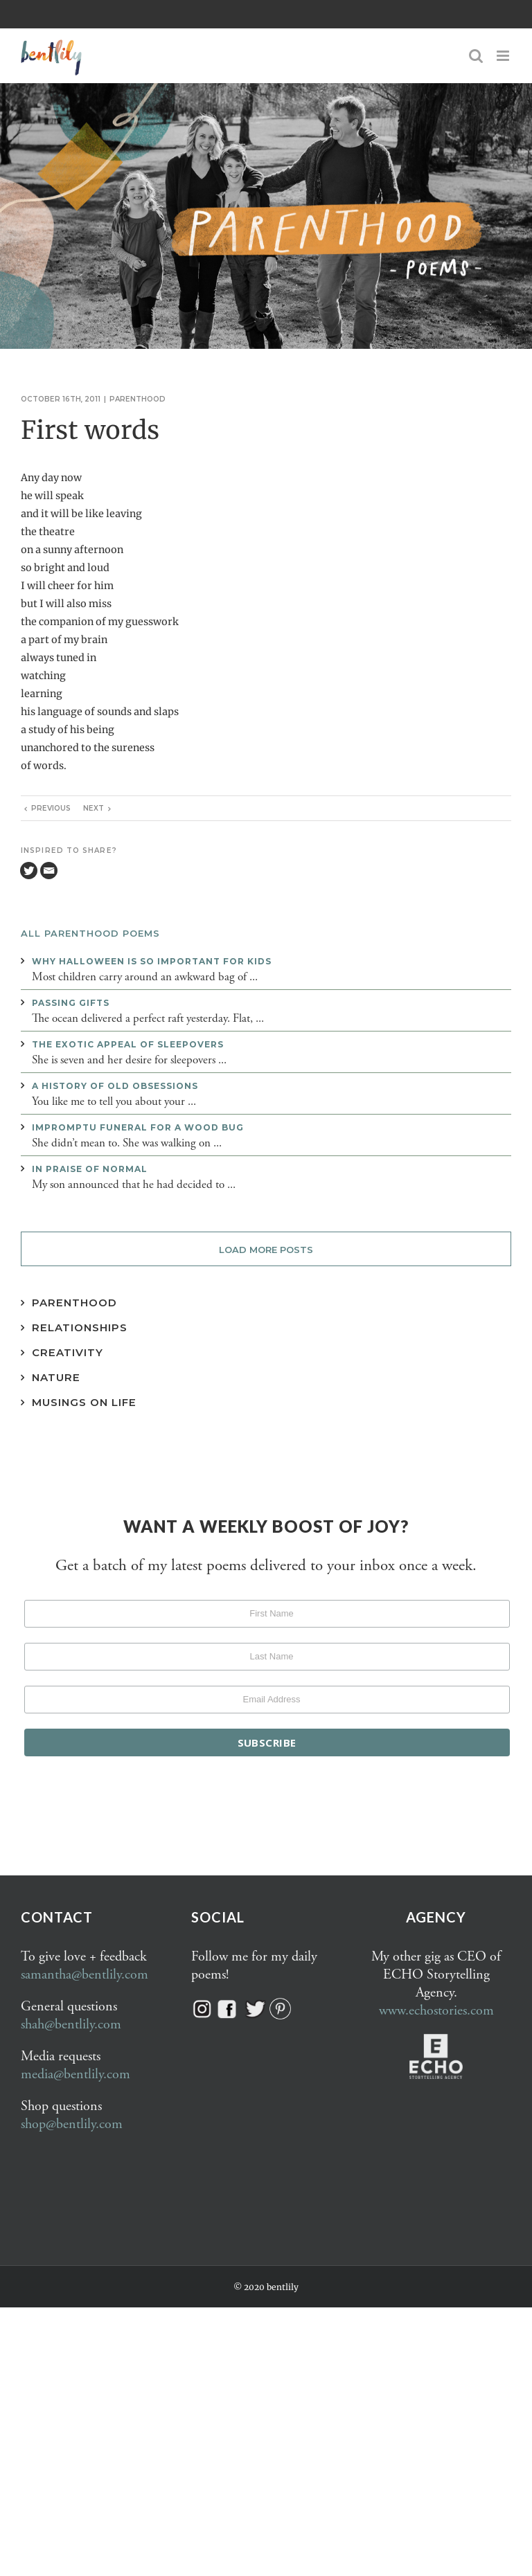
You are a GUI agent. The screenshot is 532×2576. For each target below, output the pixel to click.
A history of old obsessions (115, 1086)
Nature (56, 1377)
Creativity (67, 1352)
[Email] (48, 870)
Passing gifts (70, 1003)
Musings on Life (84, 1402)
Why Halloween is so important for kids (152, 961)
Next (93, 808)
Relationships (79, 1327)
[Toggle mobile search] (476, 55)
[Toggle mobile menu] (504, 55)
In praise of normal (90, 1169)
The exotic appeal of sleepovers (128, 1044)
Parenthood (137, 399)
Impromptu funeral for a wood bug (138, 1127)
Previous (51, 808)
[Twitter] (28, 870)
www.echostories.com (436, 2010)
